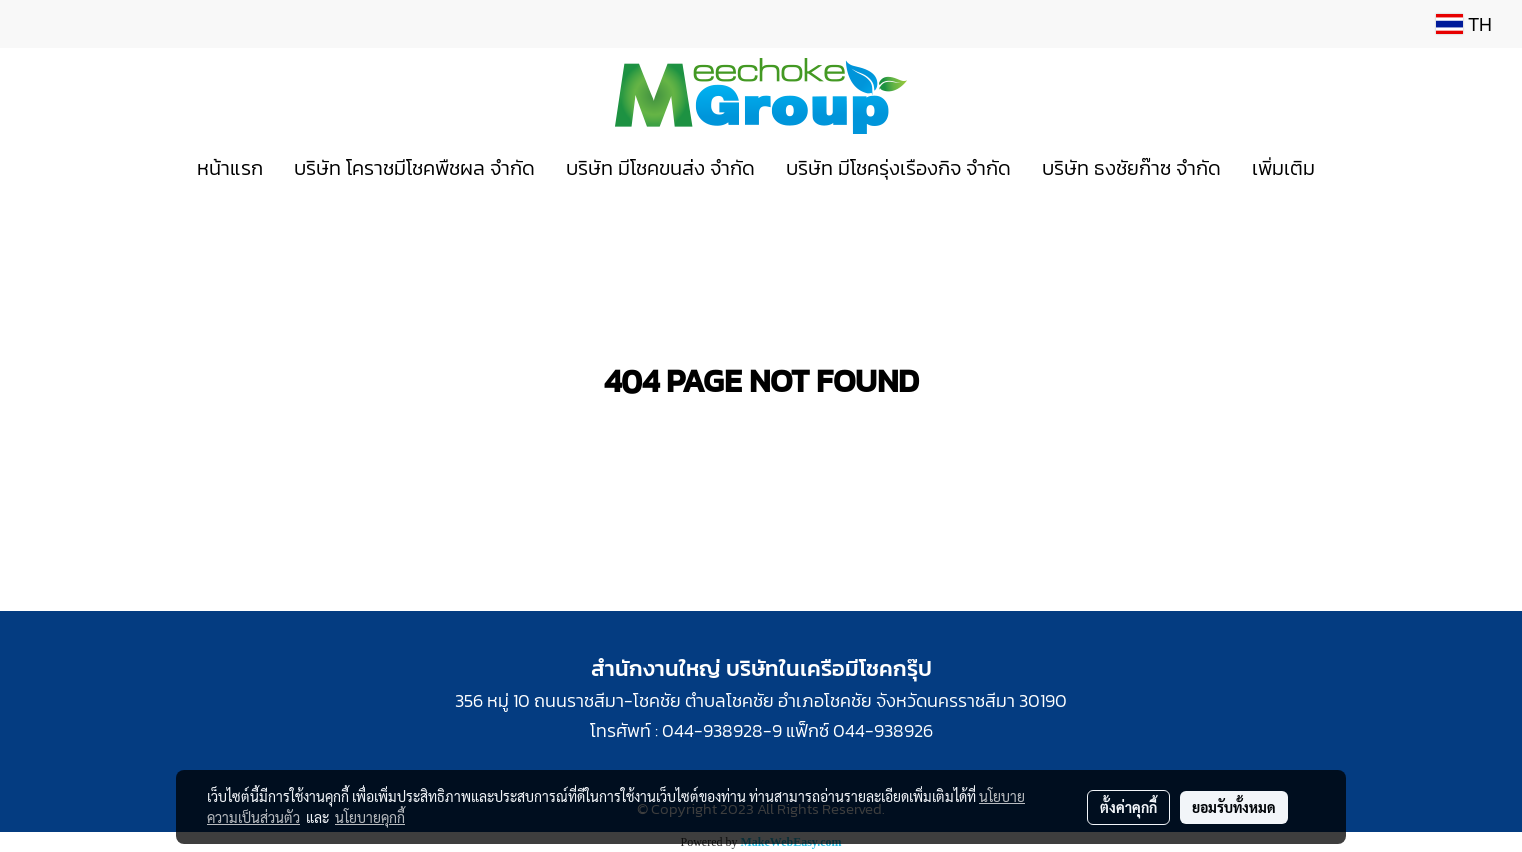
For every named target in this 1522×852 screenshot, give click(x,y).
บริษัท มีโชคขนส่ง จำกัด (660, 168)
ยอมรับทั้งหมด (1234, 807)
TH (1464, 24)
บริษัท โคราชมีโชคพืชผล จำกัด (414, 168)
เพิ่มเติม (1283, 168)
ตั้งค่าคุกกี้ (1128, 807)
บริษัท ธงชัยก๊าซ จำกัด (1131, 168)
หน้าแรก (230, 168)
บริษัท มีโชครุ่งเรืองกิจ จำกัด (898, 168)
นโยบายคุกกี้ (370, 817)
